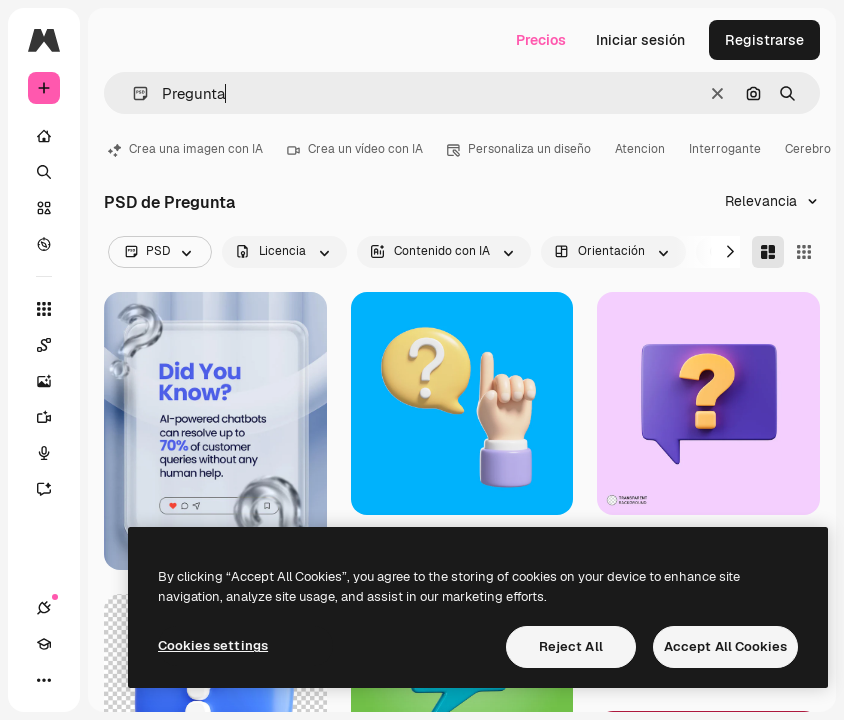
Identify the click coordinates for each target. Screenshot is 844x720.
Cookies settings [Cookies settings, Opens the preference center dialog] (213, 645)
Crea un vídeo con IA (355, 149)
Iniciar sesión (640, 40)
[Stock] (44, 208)
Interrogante (725, 149)
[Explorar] (44, 244)
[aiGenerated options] (444, 252)
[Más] (44, 680)
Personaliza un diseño (519, 149)
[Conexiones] (44, 608)
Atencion (640, 149)
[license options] (284, 252)
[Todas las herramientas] (44, 309)
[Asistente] (54, 489)
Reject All (571, 646)
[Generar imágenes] (54, 381)
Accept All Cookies (725, 646)
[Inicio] (44, 136)
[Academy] (44, 644)
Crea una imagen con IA (185, 149)
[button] (132, 93)
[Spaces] (54, 345)
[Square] (804, 252)
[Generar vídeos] (54, 417)
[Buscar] (44, 172)
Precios (541, 40)
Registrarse (764, 40)
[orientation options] (613, 252)
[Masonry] (768, 252)
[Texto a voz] (54, 453)
